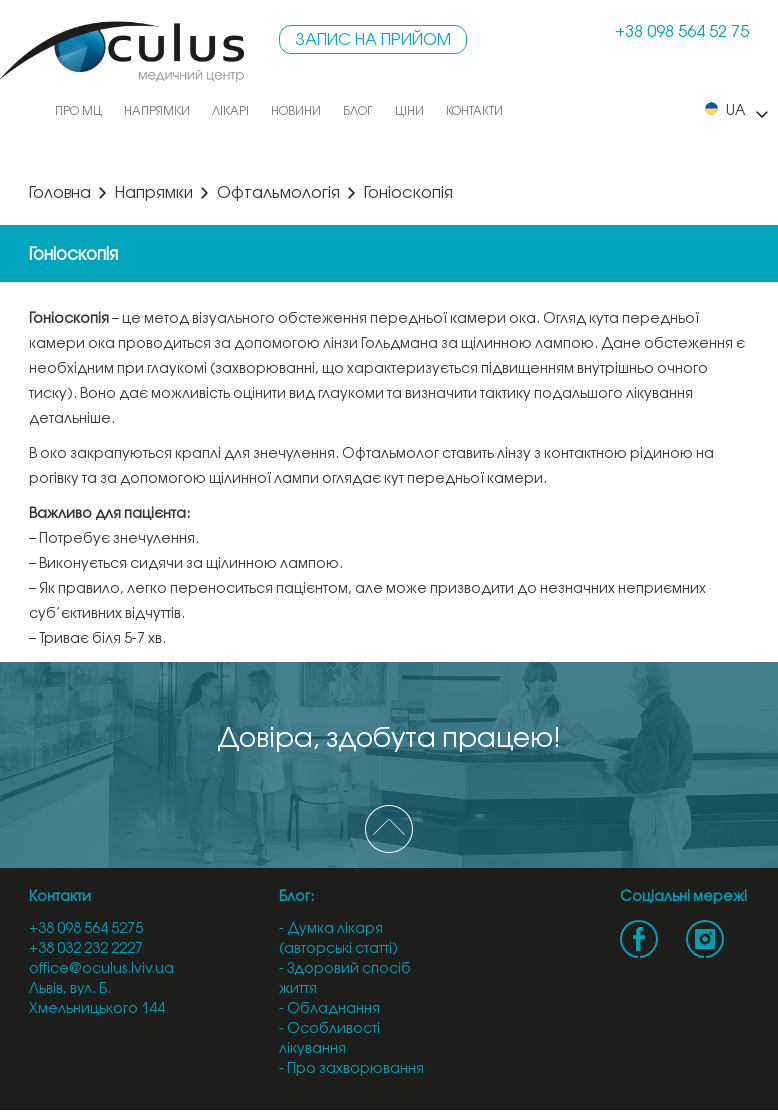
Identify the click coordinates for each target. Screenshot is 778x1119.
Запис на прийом (373, 40)
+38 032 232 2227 (86, 949)
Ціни (409, 111)
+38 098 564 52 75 (682, 32)
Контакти (474, 111)
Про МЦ (78, 111)
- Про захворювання (351, 1069)
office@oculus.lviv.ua (101, 969)
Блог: (296, 897)
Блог (358, 111)
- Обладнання (329, 1009)
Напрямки (157, 111)
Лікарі (230, 111)
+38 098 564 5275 (86, 929)
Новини (296, 111)
